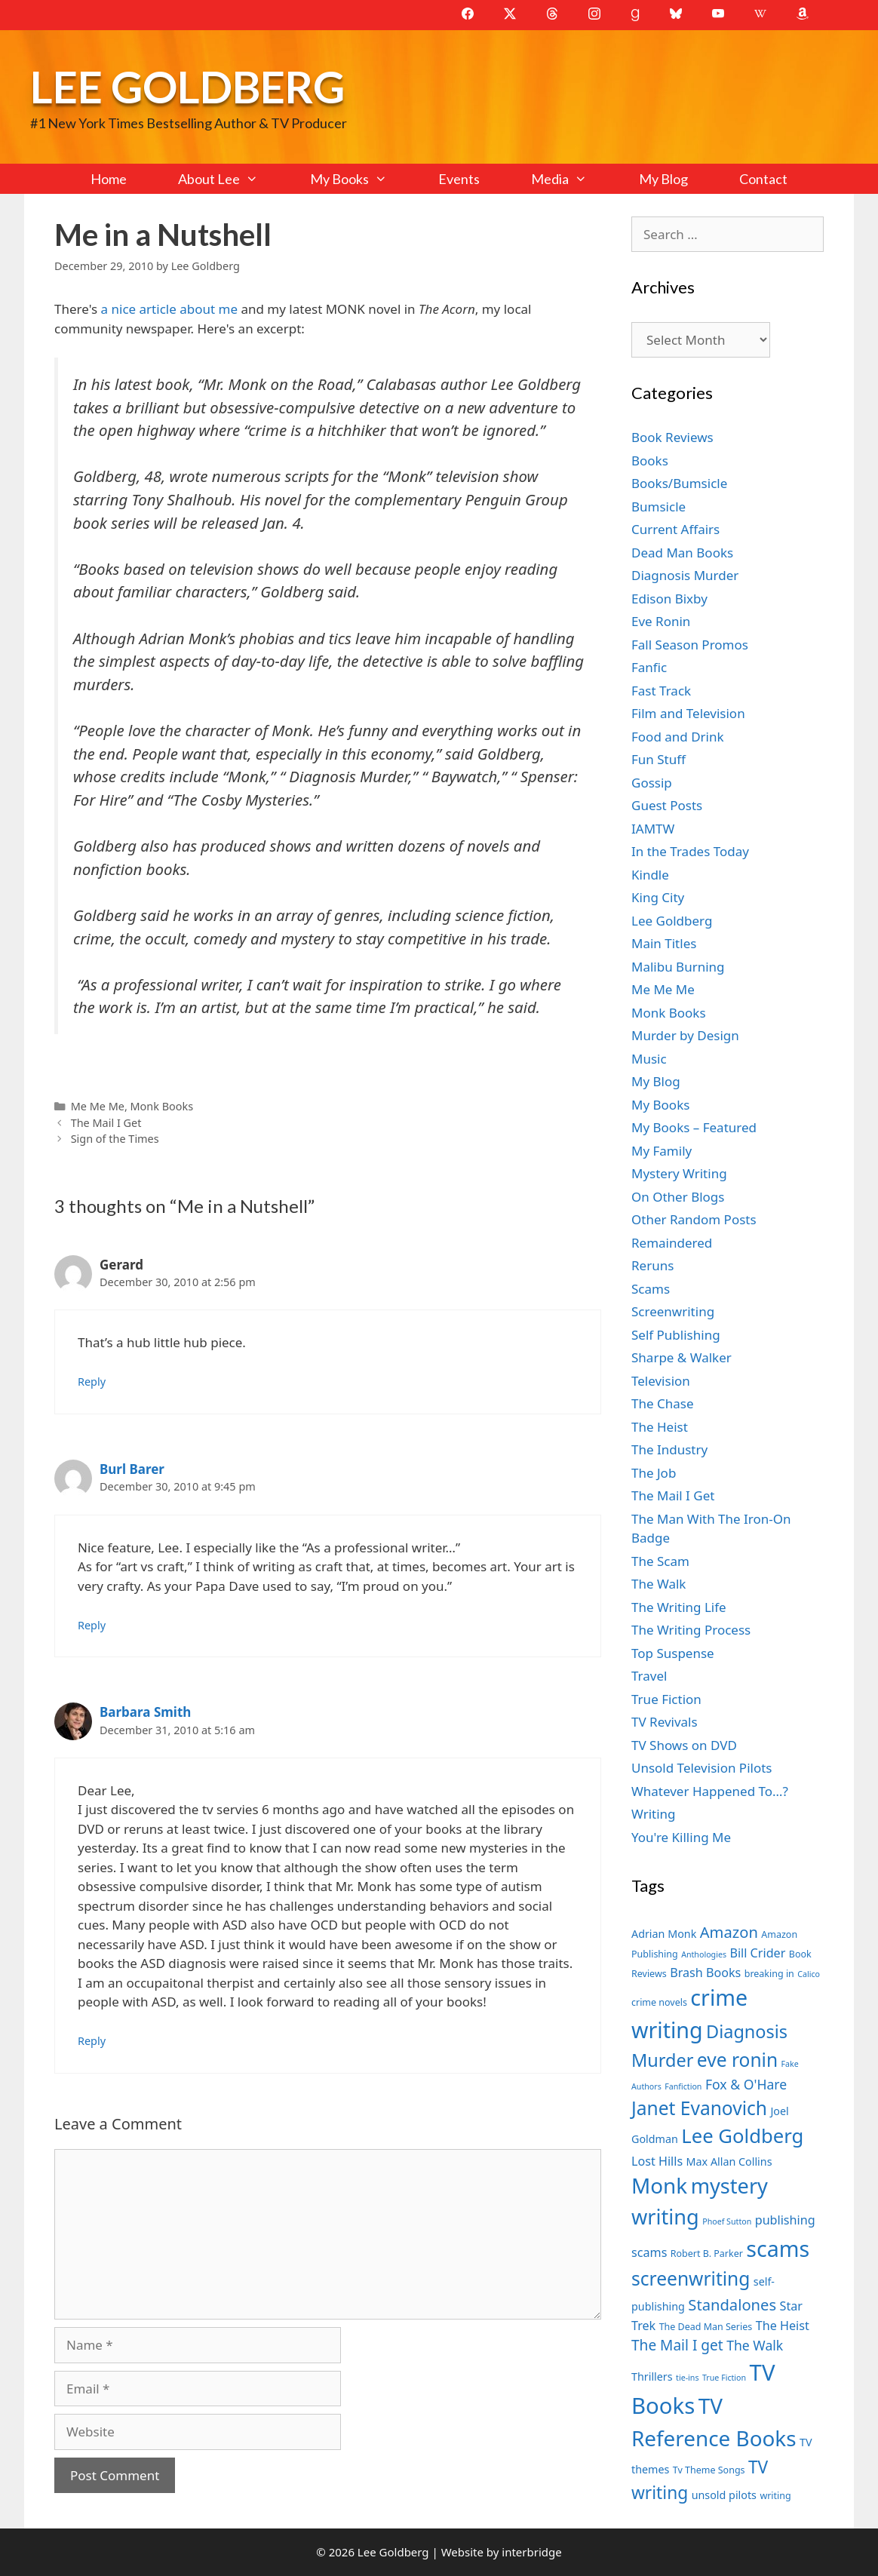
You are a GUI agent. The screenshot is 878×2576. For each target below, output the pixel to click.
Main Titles (663, 943)
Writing (653, 1813)
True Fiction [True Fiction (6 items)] (724, 2377)
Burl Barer (132, 1469)
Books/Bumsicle (679, 483)
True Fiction (666, 1699)
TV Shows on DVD (684, 1745)
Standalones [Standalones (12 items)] (732, 2304)
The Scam (660, 1561)
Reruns (652, 1265)
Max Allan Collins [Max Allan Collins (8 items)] (729, 2161)
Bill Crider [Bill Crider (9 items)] (757, 1953)
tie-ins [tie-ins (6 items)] (687, 2377)
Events (459, 178)
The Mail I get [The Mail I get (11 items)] (677, 2345)
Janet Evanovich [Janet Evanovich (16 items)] (699, 2107)
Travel (649, 1675)
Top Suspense (672, 1653)
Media (571, 179)
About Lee (231, 179)
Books (649, 460)
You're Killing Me (681, 1837)
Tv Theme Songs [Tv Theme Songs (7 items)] (709, 2470)
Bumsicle (658, 506)
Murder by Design (685, 1035)
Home (109, 178)
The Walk (658, 1583)
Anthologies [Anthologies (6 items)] (703, 1954)
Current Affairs (675, 529)
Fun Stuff (658, 759)
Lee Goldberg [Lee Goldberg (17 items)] (742, 2136)
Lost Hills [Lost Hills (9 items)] (657, 2161)
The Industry (669, 1449)
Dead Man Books (682, 552)
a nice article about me (167, 309)
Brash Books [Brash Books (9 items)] (705, 1972)
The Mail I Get (106, 1123)
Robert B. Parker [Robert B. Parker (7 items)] (707, 2253)
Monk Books (162, 1106)
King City (657, 897)
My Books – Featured (694, 1127)
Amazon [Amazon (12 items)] (729, 1931)
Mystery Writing (679, 1173)
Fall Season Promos (689, 644)
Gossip (651, 782)
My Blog (663, 178)
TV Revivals (664, 1721)
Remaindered (671, 1242)
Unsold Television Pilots (701, 1767)
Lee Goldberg (187, 86)
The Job (653, 1472)
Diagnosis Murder (684, 575)
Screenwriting (672, 1311)
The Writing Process (691, 1629)
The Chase (662, 1403)
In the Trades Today (690, 851)
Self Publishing (675, 1334)
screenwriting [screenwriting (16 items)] (690, 2278)
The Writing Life (678, 1607)
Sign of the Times (115, 1138)
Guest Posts (666, 805)
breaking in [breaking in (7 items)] (769, 1973)
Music (649, 1058)
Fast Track (661, 690)
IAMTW (652, 828)
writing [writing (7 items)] (775, 2495)
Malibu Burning (678, 966)
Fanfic (649, 667)
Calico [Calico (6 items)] (808, 1974)
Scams (650, 1288)
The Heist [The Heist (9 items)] (782, 2325)
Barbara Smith (145, 1712)
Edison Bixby (669, 598)
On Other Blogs (677, 1196)
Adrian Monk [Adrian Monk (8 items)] (663, 1934)
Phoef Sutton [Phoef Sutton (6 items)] (726, 2221)
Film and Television (688, 713)
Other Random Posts (694, 1219)
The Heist (659, 1426)
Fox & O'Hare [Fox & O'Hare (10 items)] (746, 2084)
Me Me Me (97, 1106)
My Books (361, 179)
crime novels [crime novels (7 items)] (659, 2002)
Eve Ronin (660, 621)
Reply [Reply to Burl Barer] (92, 1625)
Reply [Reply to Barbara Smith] (92, 2041)
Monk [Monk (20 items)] (659, 2185)
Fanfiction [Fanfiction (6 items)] (683, 2086)
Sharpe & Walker (681, 1357)
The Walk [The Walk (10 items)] (754, 2345)
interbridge (531, 2551)
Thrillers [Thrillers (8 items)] (652, 2376)
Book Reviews (672, 437)
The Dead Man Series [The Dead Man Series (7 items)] (706, 2326)
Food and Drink (677, 736)
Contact (763, 178)
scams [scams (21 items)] (777, 2248)
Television (660, 1380)
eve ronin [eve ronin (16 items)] (737, 2059)
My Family (661, 1150)
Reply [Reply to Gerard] (92, 1381)
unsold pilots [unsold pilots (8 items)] (724, 2495)
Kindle (650, 874)
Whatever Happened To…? (709, 1791)
